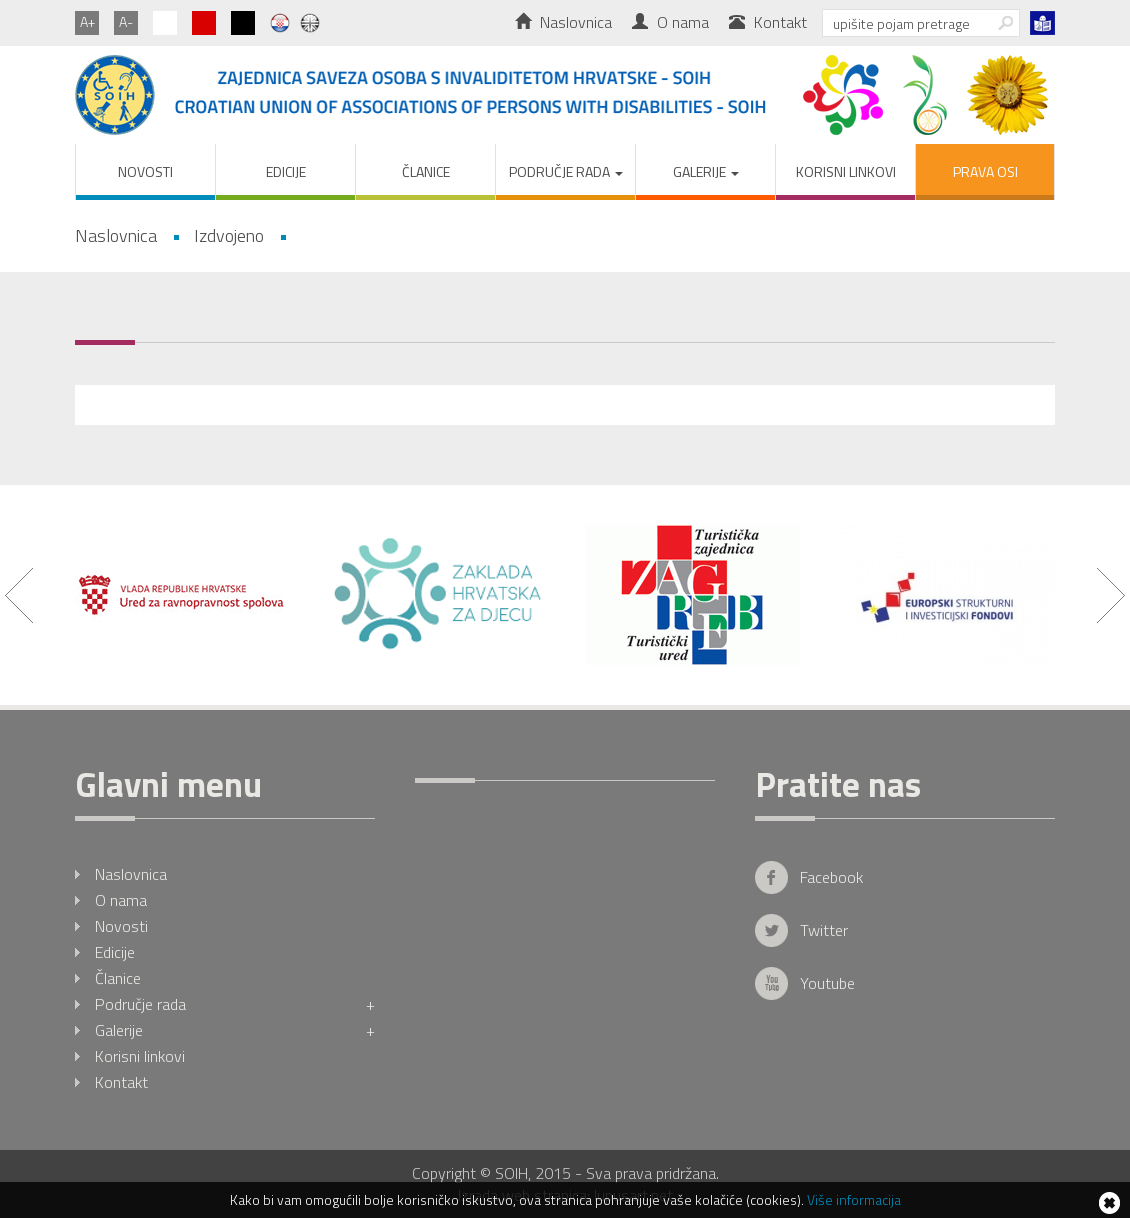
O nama (670, 22)
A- (126, 21)
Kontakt (768, 22)
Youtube (827, 983)
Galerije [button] (706, 171)
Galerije (235, 1030)
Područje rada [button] (566, 171)
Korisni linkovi (846, 171)
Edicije (286, 171)
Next (1111, 595)
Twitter (824, 930)
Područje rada (235, 1004)
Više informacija (854, 1199)
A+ (87, 21)
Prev (19, 595)
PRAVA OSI (985, 171)
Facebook (831, 877)
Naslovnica (563, 22)
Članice (426, 171)
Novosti (145, 171)
